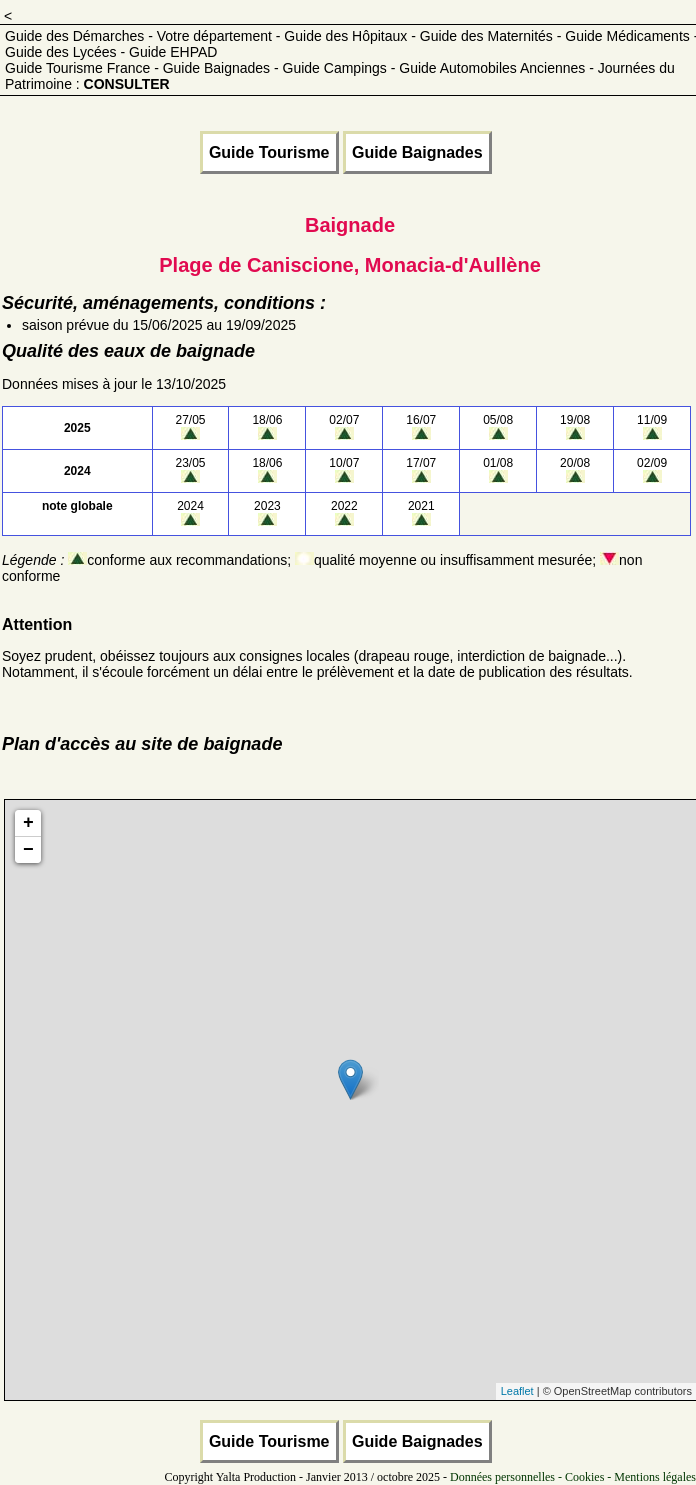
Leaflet (517, 1391)
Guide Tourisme (269, 152)
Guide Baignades (417, 152)
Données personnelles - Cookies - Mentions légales (573, 1477)
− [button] (28, 850)
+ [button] (28, 823)
